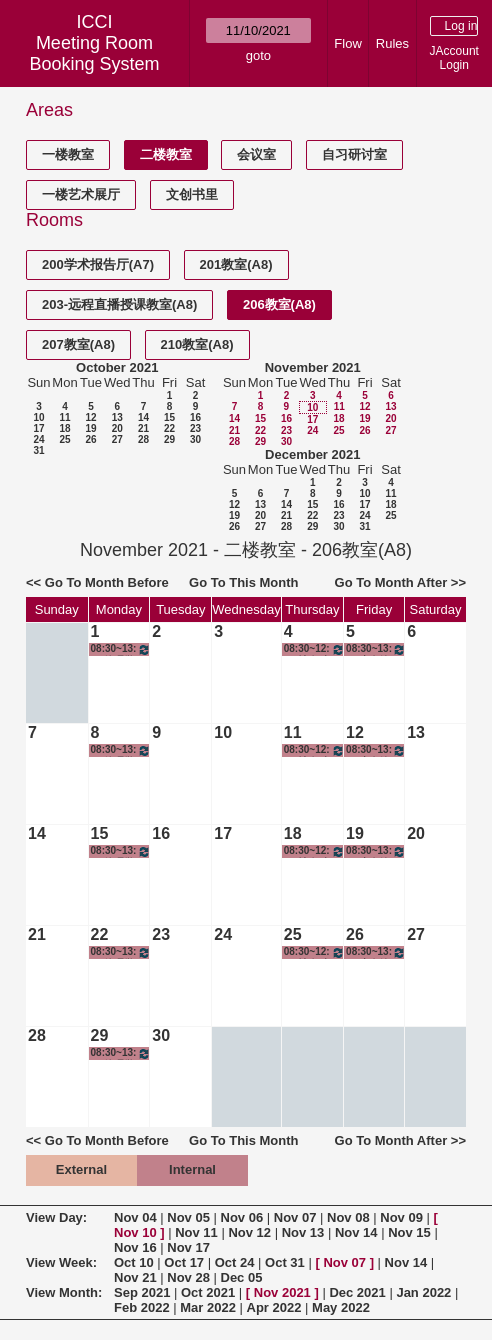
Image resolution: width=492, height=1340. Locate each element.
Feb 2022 (142, 1307)
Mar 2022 (208, 1307)
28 (143, 439)
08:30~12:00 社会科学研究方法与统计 (314, 649)
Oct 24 (235, 1262)
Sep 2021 (142, 1292)
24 (38, 439)
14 (143, 417)
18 (64, 428)
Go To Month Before (107, 582)
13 (117, 417)
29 (169, 439)
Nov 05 (188, 1217)
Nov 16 (135, 1247)
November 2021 (313, 367)
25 (64, 439)
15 (169, 417)
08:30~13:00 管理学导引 (121, 649)
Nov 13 (303, 1232)
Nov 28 (188, 1277)
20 (117, 428)
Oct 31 (285, 1262)
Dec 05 (242, 1277)
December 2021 (312, 454)
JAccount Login (454, 58)
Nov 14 (356, 1232)
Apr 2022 (274, 1307)
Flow (347, 43)
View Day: (56, 1217)
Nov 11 (196, 1232)
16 (195, 417)
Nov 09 (401, 1217)
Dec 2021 (357, 1292)
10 (38, 417)
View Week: (61, 1262)
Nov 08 (348, 1217)
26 (90, 439)
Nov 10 (135, 1232)
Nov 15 (409, 1232)
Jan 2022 (423, 1292)
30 (195, 439)
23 (195, 428)
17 (38, 428)
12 (90, 417)
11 (64, 417)
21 (143, 428)
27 (117, 439)
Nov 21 (135, 1277)
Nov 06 (242, 1217)
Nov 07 (295, 1217)
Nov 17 (188, 1247)
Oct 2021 (208, 1292)
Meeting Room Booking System (94, 53)
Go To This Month (244, 582)
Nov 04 (135, 1217)
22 (169, 428)
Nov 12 (249, 1232)
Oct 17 (184, 1262)
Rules (392, 43)
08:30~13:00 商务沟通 (376, 649)
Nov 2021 (282, 1292)
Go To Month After (391, 582)
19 (90, 428)
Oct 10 (134, 1262)
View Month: (64, 1292)
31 (38, 450)
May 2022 (341, 1307)
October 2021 (117, 367)
